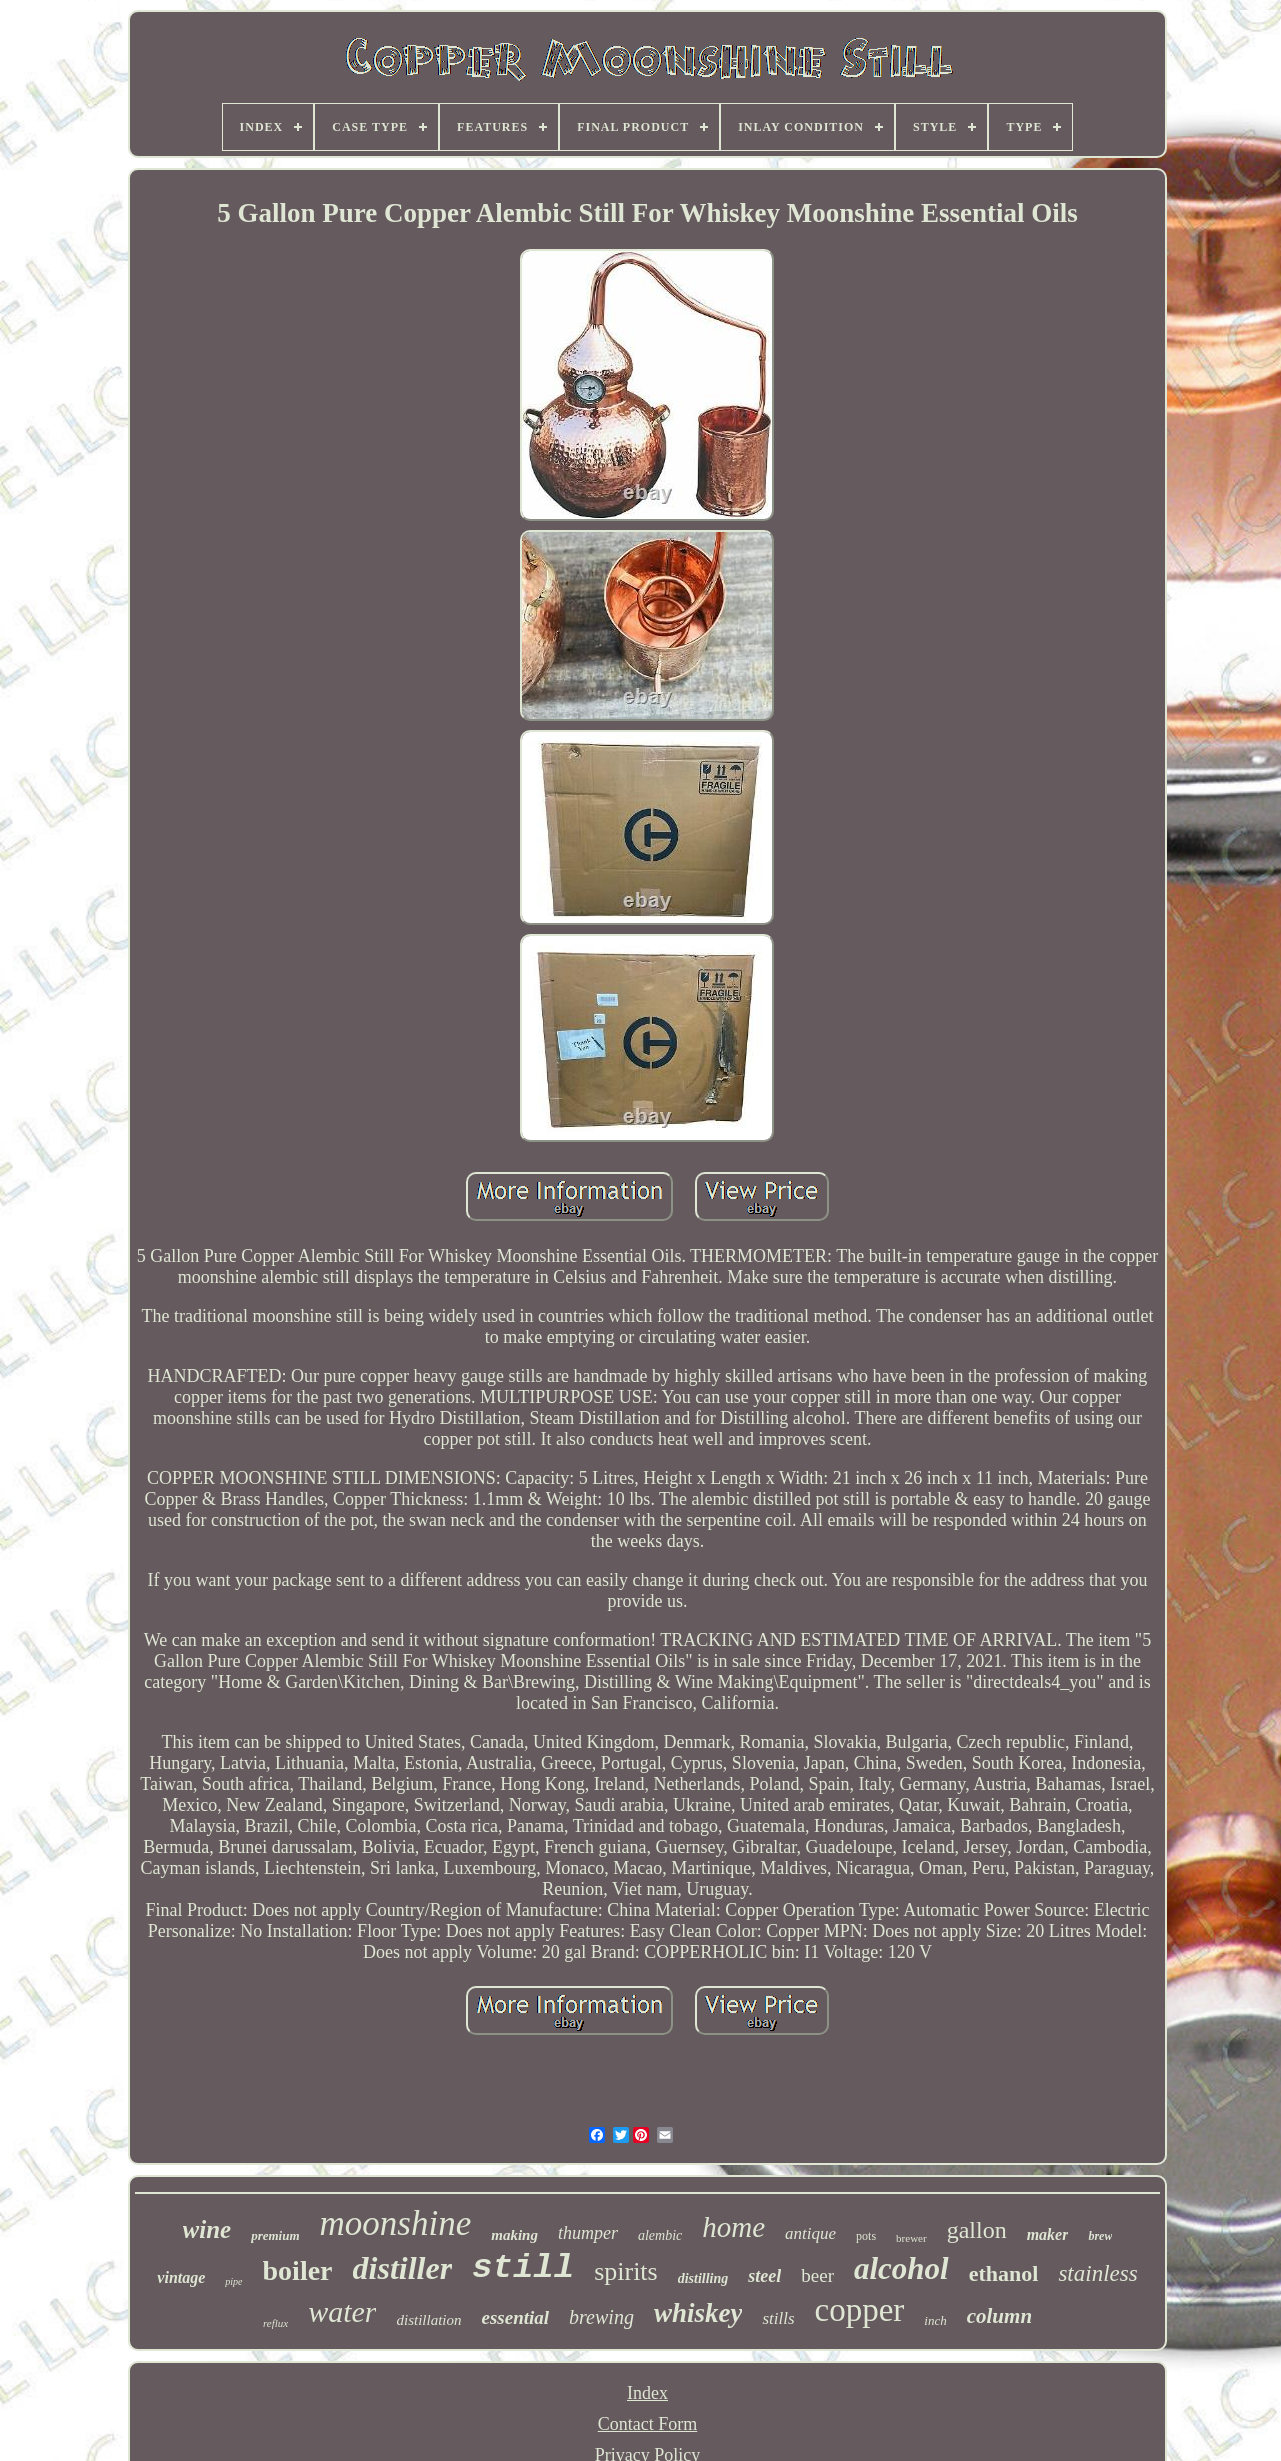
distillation (428, 2320)
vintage (181, 2277)
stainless (1097, 2273)
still (523, 2268)
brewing (601, 2317)
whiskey (698, 2313)
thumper (588, 2233)
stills (778, 2318)
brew (1100, 2236)
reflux (275, 2323)
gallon (977, 2230)
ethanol (1004, 2273)
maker (1048, 2234)
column (999, 2316)
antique (810, 2233)
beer (817, 2275)
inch (935, 2320)
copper (860, 2310)
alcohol (901, 2268)
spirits (626, 2271)
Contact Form (648, 2424)
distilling (703, 2278)
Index (647, 2393)
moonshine (396, 2223)
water (342, 2311)
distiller (403, 2268)
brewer (911, 2238)
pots (866, 2236)
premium (275, 2235)
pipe (233, 2281)
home (733, 2227)
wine (207, 2229)
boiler (298, 2270)
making (514, 2235)
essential (516, 2317)
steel (764, 2276)
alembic (660, 2235)
